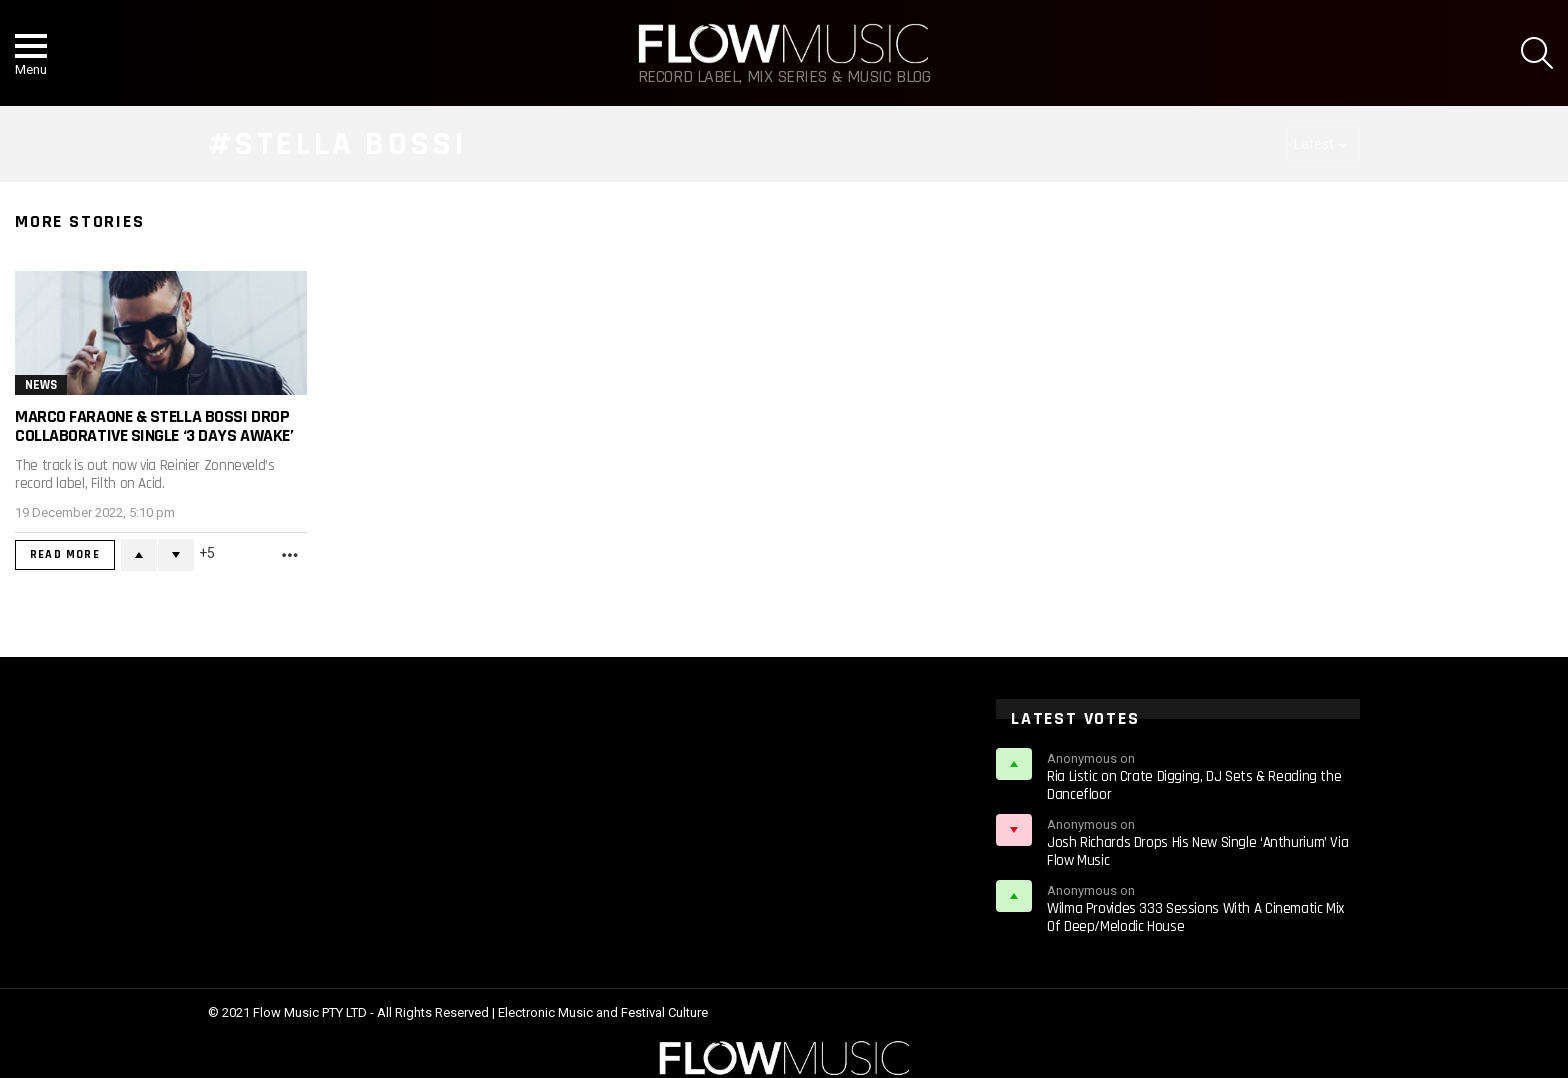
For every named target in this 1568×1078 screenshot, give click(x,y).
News (41, 385)
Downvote (176, 555)
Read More (65, 554)
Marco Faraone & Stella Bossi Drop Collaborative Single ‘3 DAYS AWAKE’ (154, 426)
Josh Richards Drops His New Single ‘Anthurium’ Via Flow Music (1197, 851)
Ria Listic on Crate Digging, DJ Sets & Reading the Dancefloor (1194, 785)
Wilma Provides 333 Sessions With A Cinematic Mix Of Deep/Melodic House (1195, 917)
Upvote (139, 555)
